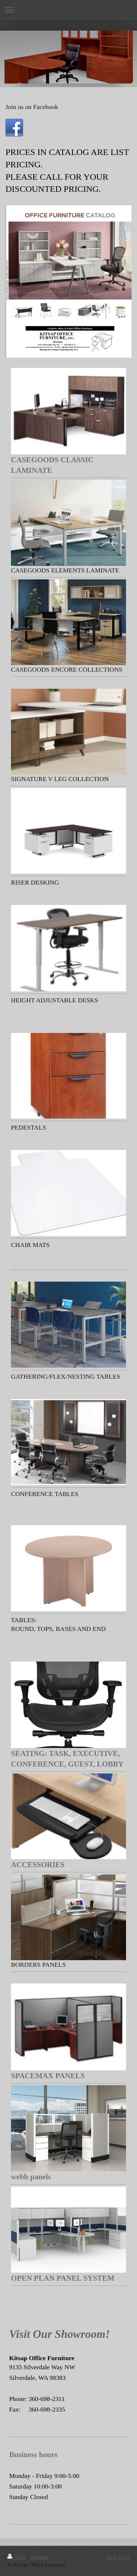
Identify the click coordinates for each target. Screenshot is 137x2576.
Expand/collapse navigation (68, 10)
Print (17, 2557)
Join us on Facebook (31, 106)
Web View (118, 2557)
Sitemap (39, 2557)
